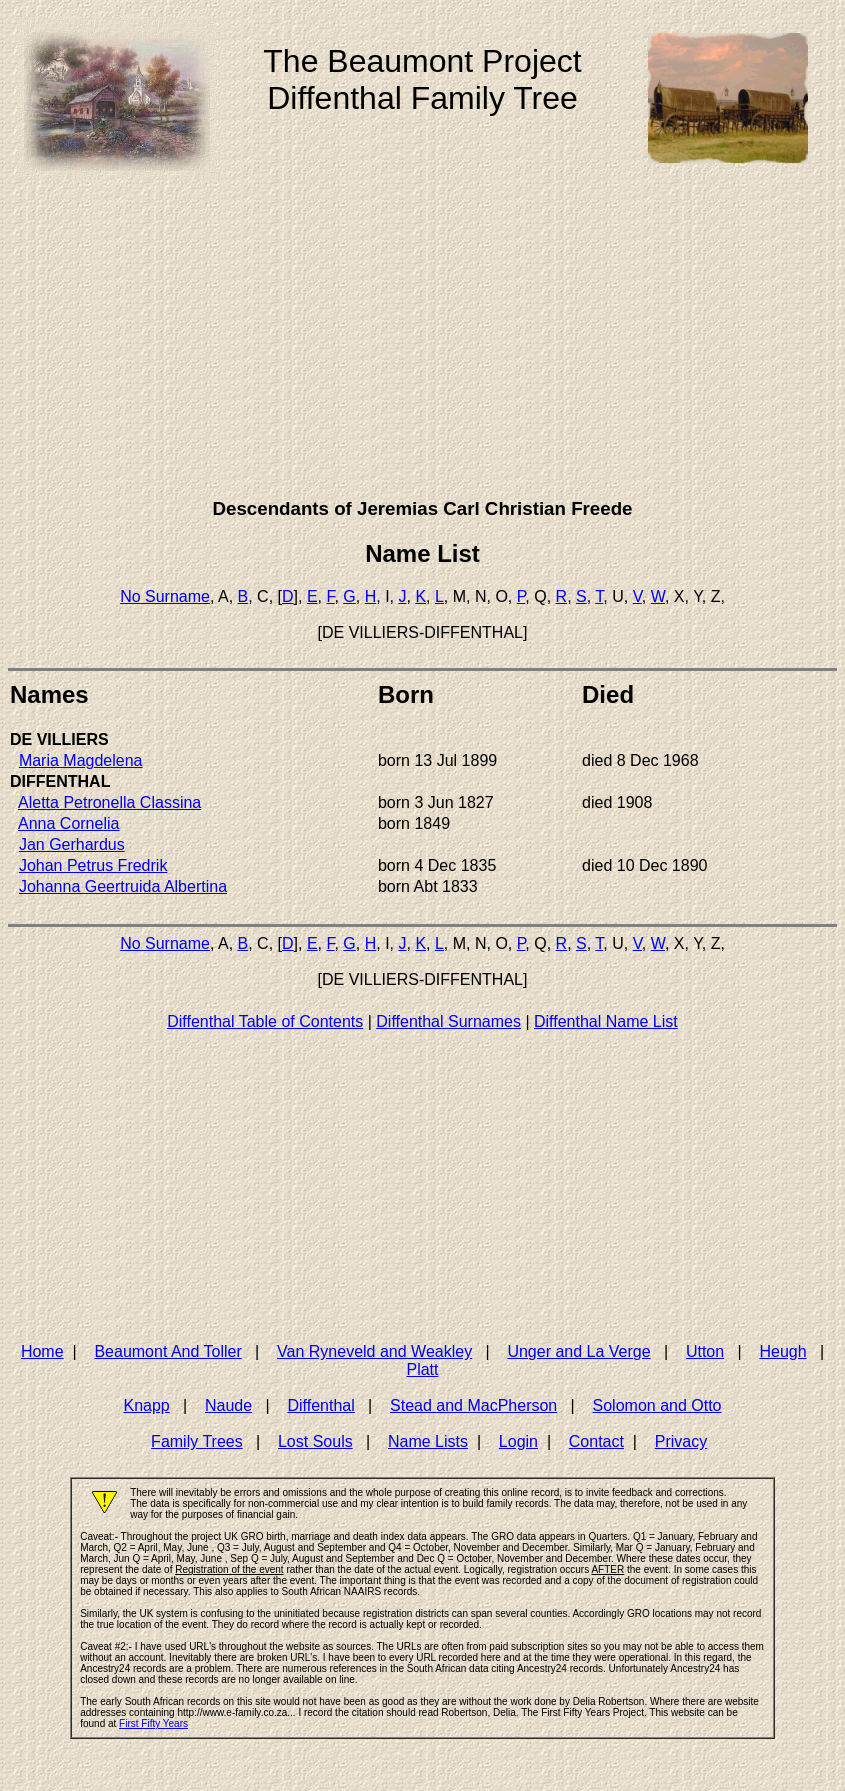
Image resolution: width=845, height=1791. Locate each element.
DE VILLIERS (59, 739)
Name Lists (428, 1441)
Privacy (681, 1441)
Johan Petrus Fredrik (93, 865)
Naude (228, 1405)
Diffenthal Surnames (448, 1021)
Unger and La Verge (578, 1351)
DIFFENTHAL (60, 781)
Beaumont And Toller (167, 1351)
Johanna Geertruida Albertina (123, 886)
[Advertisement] (422, 339)
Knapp (146, 1405)
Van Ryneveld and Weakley (374, 1351)
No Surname (165, 596)
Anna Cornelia (68, 823)
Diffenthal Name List (606, 1021)
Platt (422, 1369)
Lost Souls (315, 1441)
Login (518, 1441)
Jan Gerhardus (72, 844)
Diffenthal (320, 1405)
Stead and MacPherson (473, 1405)
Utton (705, 1351)
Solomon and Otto (657, 1405)
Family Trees (197, 1441)
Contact (596, 1441)
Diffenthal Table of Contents (265, 1021)
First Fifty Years (153, 1723)
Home (42, 1351)
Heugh (782, 1351)
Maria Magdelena (81, 760)
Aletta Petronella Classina (109, 802)
